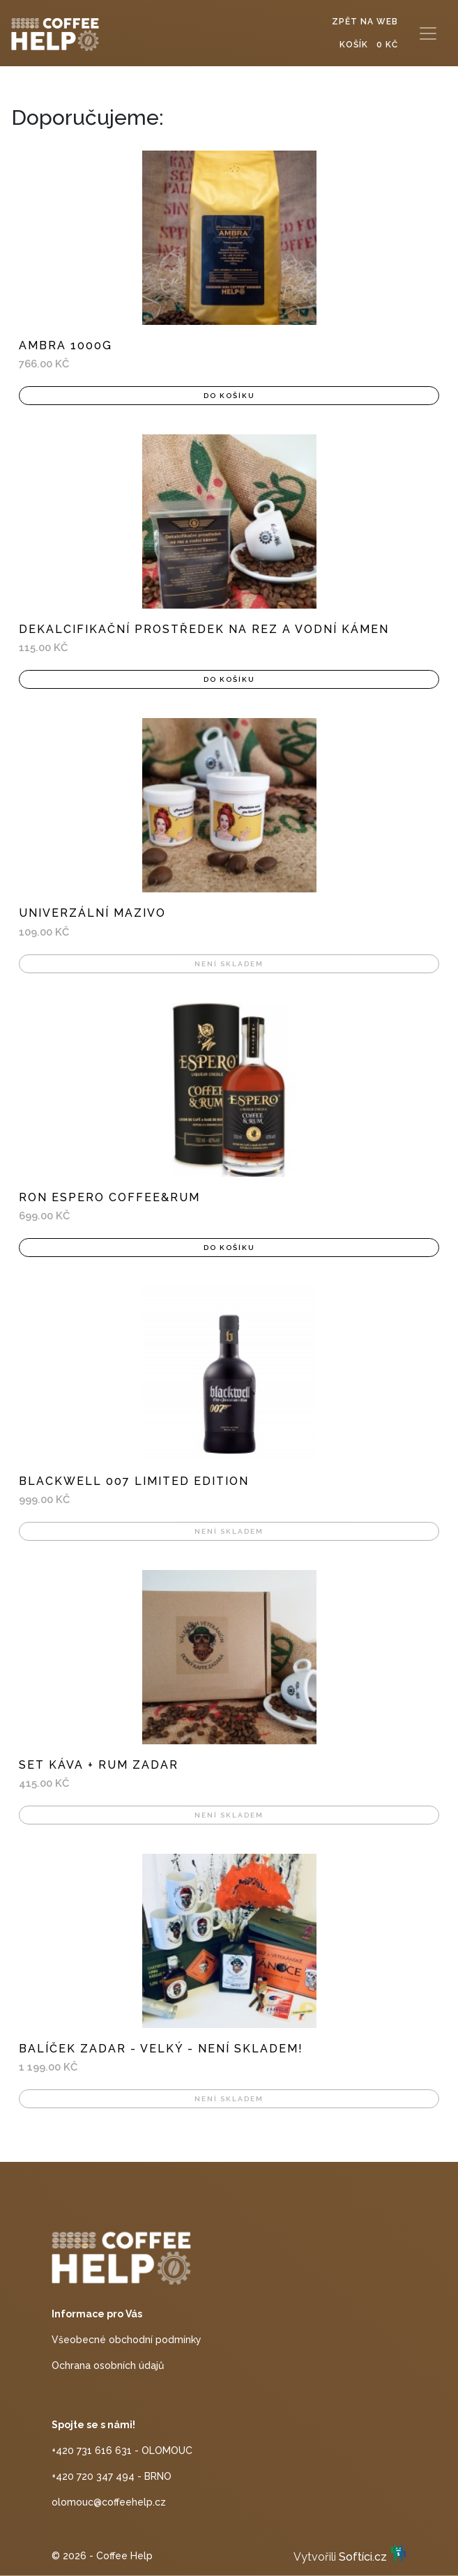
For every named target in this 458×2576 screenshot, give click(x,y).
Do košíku (229, 395)
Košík (368, 44)
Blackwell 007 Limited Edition (134, 1481)
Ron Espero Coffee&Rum (109, 1197)
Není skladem (229, 964)
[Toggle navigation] (428, 33)
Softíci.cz (363, 2556)
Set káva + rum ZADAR (98, 1764)
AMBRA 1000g (65, 345)
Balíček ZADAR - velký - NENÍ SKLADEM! (161, 2048)
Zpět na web (365, 21)
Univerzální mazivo (92, 913)
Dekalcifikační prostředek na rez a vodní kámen (204, 629)
